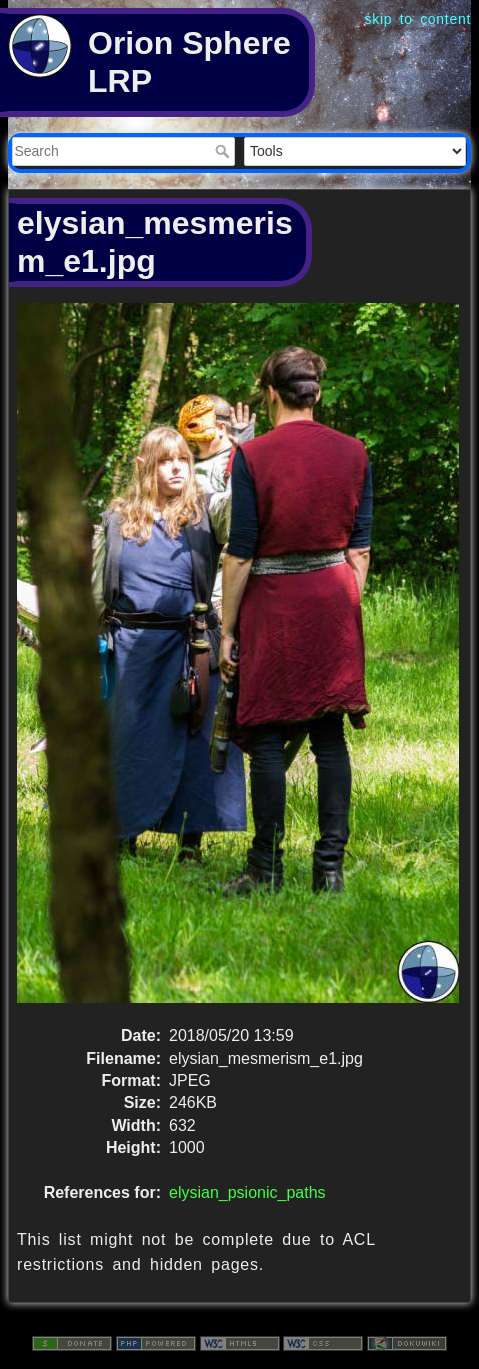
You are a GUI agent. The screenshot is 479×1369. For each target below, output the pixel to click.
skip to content (418, 19)
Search (224, 151)
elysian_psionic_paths (247, 1192)
